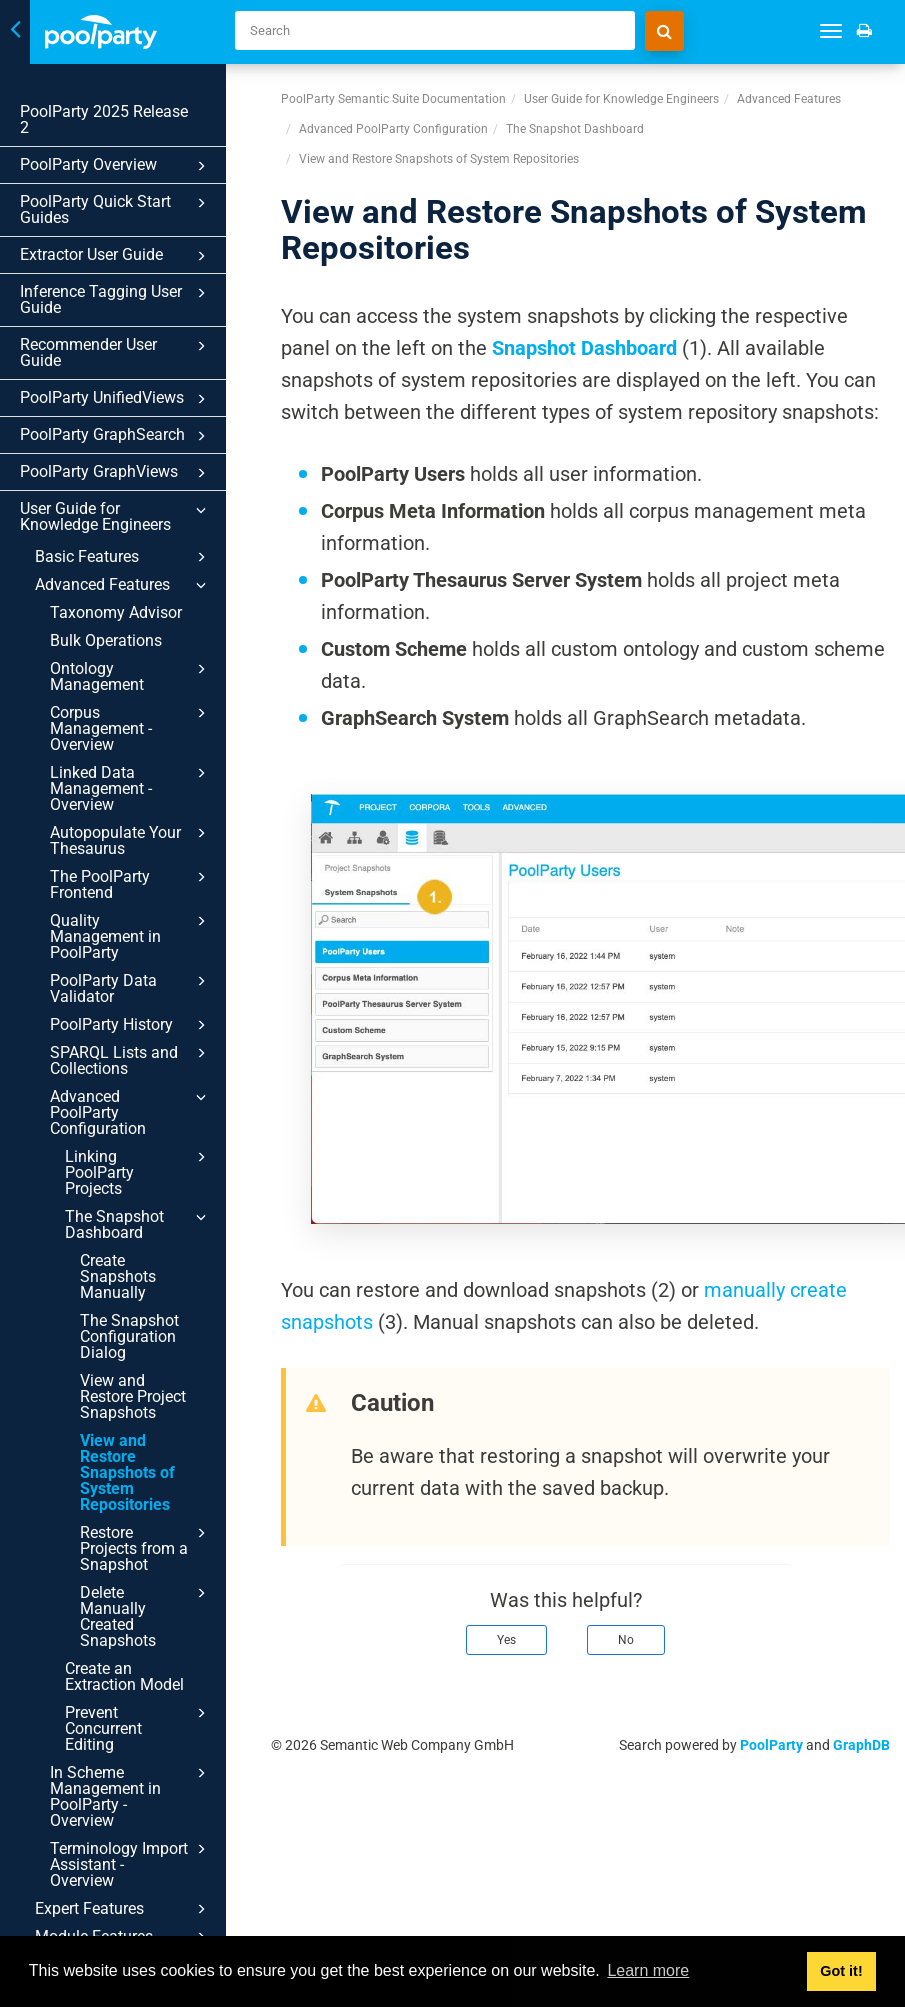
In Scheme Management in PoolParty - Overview (131, 1796)
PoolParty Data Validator (131, 988)
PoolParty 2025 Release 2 (104, 119)
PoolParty (771, 1745)
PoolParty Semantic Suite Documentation (393, 99)
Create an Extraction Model (124, 1676)
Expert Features (123, 1909)
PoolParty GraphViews (116, 473)
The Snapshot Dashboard (138, 1224)
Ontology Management (131, 676)
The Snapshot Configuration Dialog (129, 1336)
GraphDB (861, 1745)
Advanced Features (123, 585)
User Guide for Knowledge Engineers (116, 516)
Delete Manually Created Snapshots (146, 1616)
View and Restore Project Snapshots (133, 1396)
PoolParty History (131, 1025)
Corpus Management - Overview (131, 728)
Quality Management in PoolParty (131, 936)
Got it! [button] (841, 1971)
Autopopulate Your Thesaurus (131, 840)
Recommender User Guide (116, 352)
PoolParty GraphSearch (116, 436)
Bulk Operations (106, 640)
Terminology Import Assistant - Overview (131, 1864)
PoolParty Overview (116, 166)
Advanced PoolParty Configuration (131, 1112)
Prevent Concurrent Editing (138, 1728)
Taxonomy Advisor (116, 612)
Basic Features (123, 557)
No (626, 1640)
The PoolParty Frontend (131, 884)
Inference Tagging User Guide (116, 299)
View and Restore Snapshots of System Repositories (127, 1472)
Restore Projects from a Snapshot (146, 1548)
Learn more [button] (648, 1970)
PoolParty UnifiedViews (116, 399)
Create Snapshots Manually (118, 1276)
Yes (506, 1640)
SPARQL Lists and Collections (131, 1060)
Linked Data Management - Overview (131, 788)
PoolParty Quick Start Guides (116, 209)
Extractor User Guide (116, 256)
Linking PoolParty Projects (138, 1172)
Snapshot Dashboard (584, 348)
